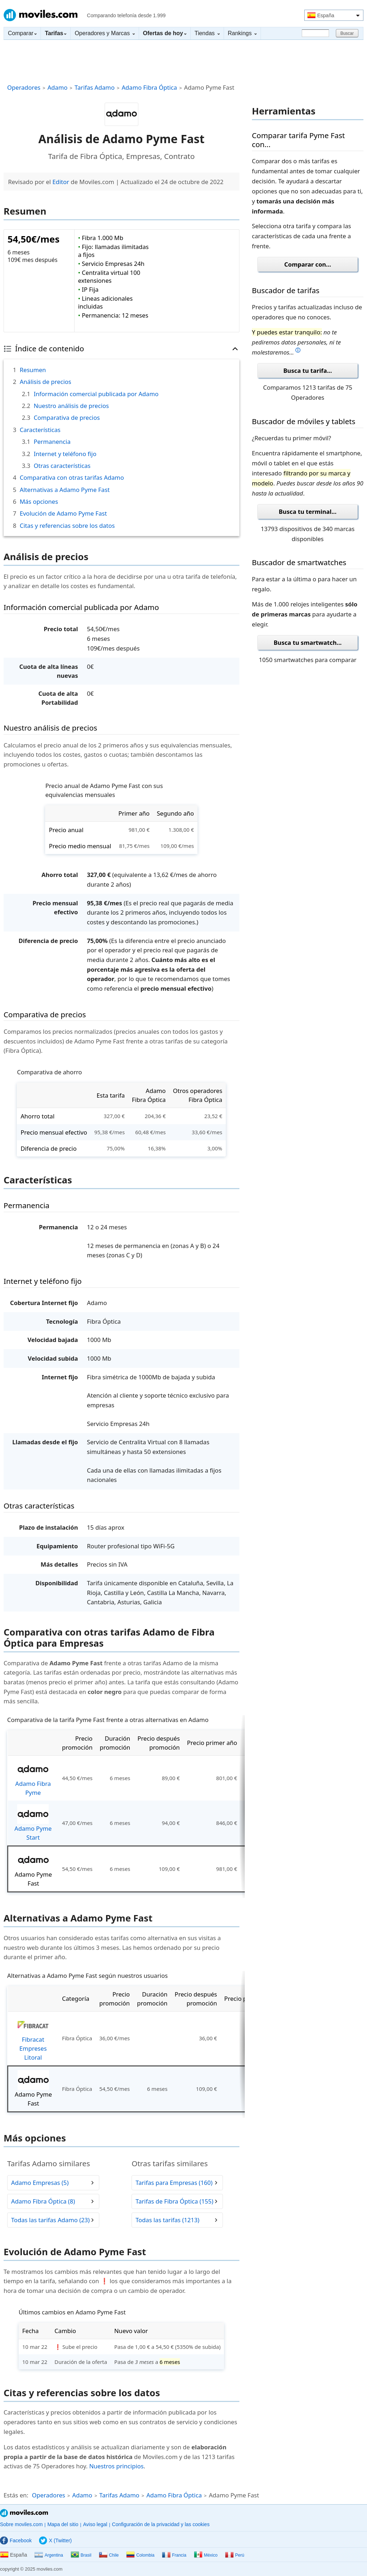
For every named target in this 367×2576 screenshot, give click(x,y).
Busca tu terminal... (308, 511)
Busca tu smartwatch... (308, 642)
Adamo (57, 87)
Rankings (242, 33)
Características (40, 430)
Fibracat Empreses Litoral (33, 2038)
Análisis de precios (45, 381)
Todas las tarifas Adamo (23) (50, 2220)
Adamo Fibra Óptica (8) (43, 2201)
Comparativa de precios (67, 417)
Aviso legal (95, 2524)
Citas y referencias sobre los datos (67, 525)
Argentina (48, 2555)
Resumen (33, 370)
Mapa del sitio (62, 2524)
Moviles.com (40, 15)
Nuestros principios (116, 2466)
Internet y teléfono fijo (65, 454)
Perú (234, 2555)
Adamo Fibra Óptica (149, 87)
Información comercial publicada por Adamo (96, 394)
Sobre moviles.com (21, 2524)
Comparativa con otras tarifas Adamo (72, 477)
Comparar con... (307, 264)
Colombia (140, 2555)
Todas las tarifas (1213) (167, 2220)
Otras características (62, 465)
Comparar (22, 33)
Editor (60, 182)
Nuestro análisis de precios (71, 406)
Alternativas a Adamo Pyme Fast (65, 489)
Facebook (16, 2540)
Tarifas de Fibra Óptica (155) (174, 2201)
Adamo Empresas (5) (39, 2182)
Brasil (81, 2555)
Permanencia (52, 441)
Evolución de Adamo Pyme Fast (63, 513)
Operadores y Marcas (104, 33)
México (206, 2555)
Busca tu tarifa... (307, 370)
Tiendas (207, 33)
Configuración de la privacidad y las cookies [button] (160, 2524)
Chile (109, 2555)
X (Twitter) (55, 2540)
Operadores (23, 87)
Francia (174, 2555)
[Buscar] (315, 33)
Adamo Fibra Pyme (33, 1778)
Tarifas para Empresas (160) (174, 2182)
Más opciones (39, 501)
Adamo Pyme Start (33, 1822)
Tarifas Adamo (95, 87)
